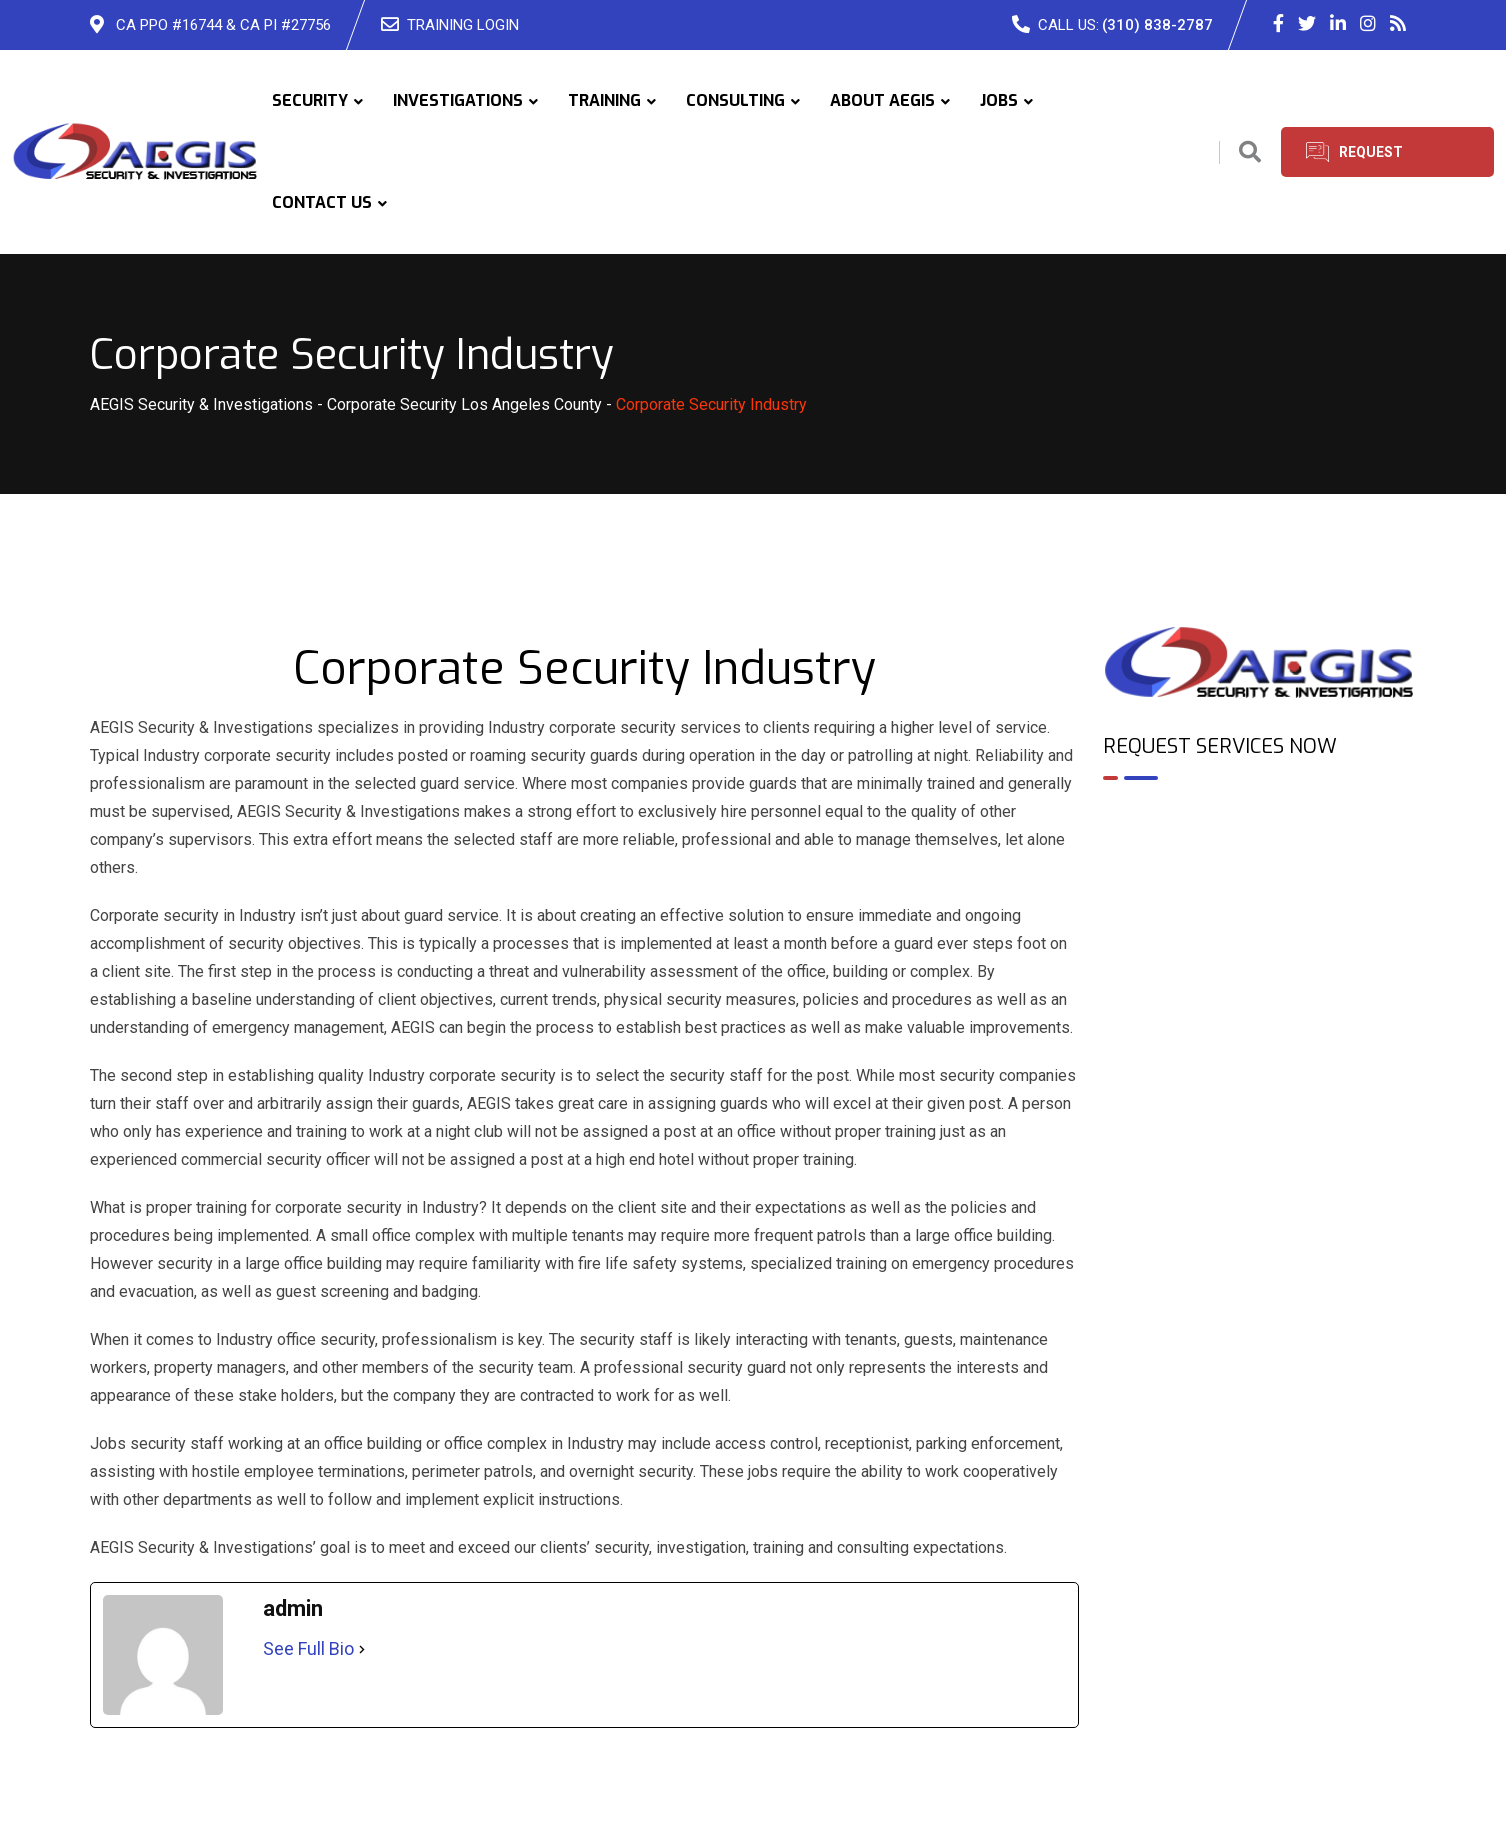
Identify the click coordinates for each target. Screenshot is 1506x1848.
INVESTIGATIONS (458, 100)
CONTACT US (322, 202)
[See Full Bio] (362, 1649)
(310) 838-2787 (1157, 25)
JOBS (999, 100)
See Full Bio (308, 1648)
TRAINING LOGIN (463, 25)
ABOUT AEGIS (882, 100)
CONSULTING (735, 100)
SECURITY (310, 100)
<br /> (1260, 882)
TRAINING (604, 100)
